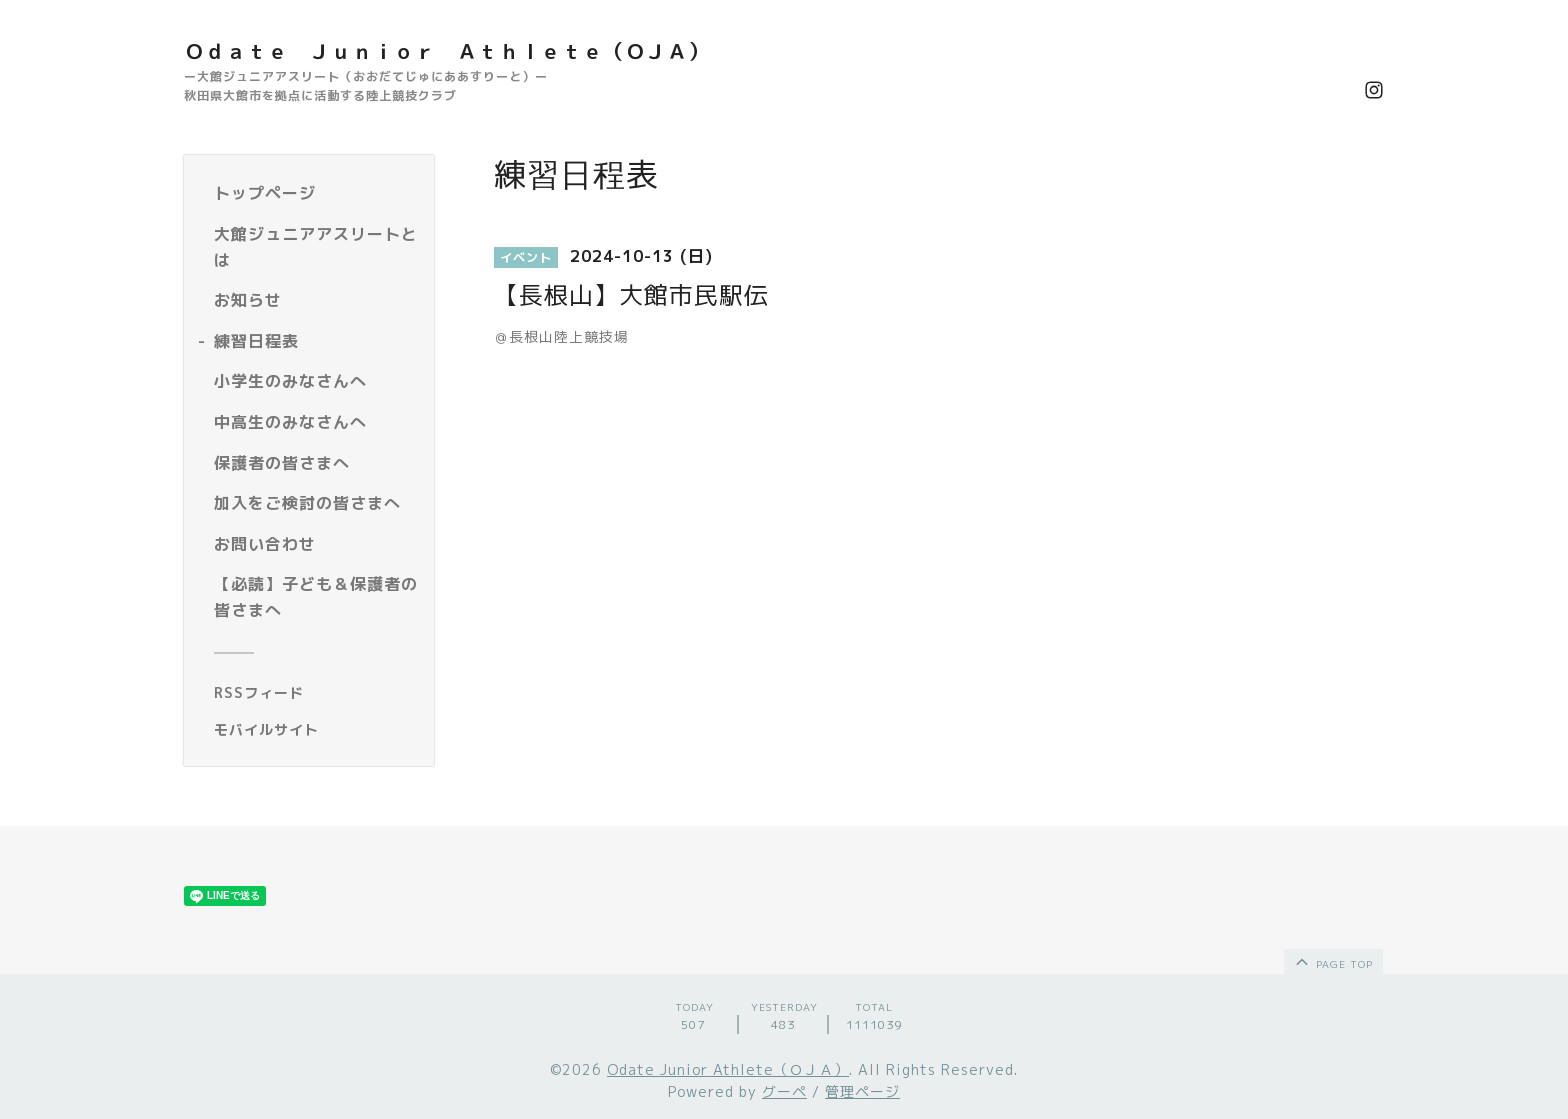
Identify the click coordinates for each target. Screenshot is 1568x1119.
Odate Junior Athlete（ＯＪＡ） (728, 1069)
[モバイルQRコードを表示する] (316, 730)
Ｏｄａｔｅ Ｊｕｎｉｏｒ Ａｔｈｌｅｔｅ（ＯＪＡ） (446, 51)
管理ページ (862, 1091)
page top (1332, 961)
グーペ (784, 1091)
